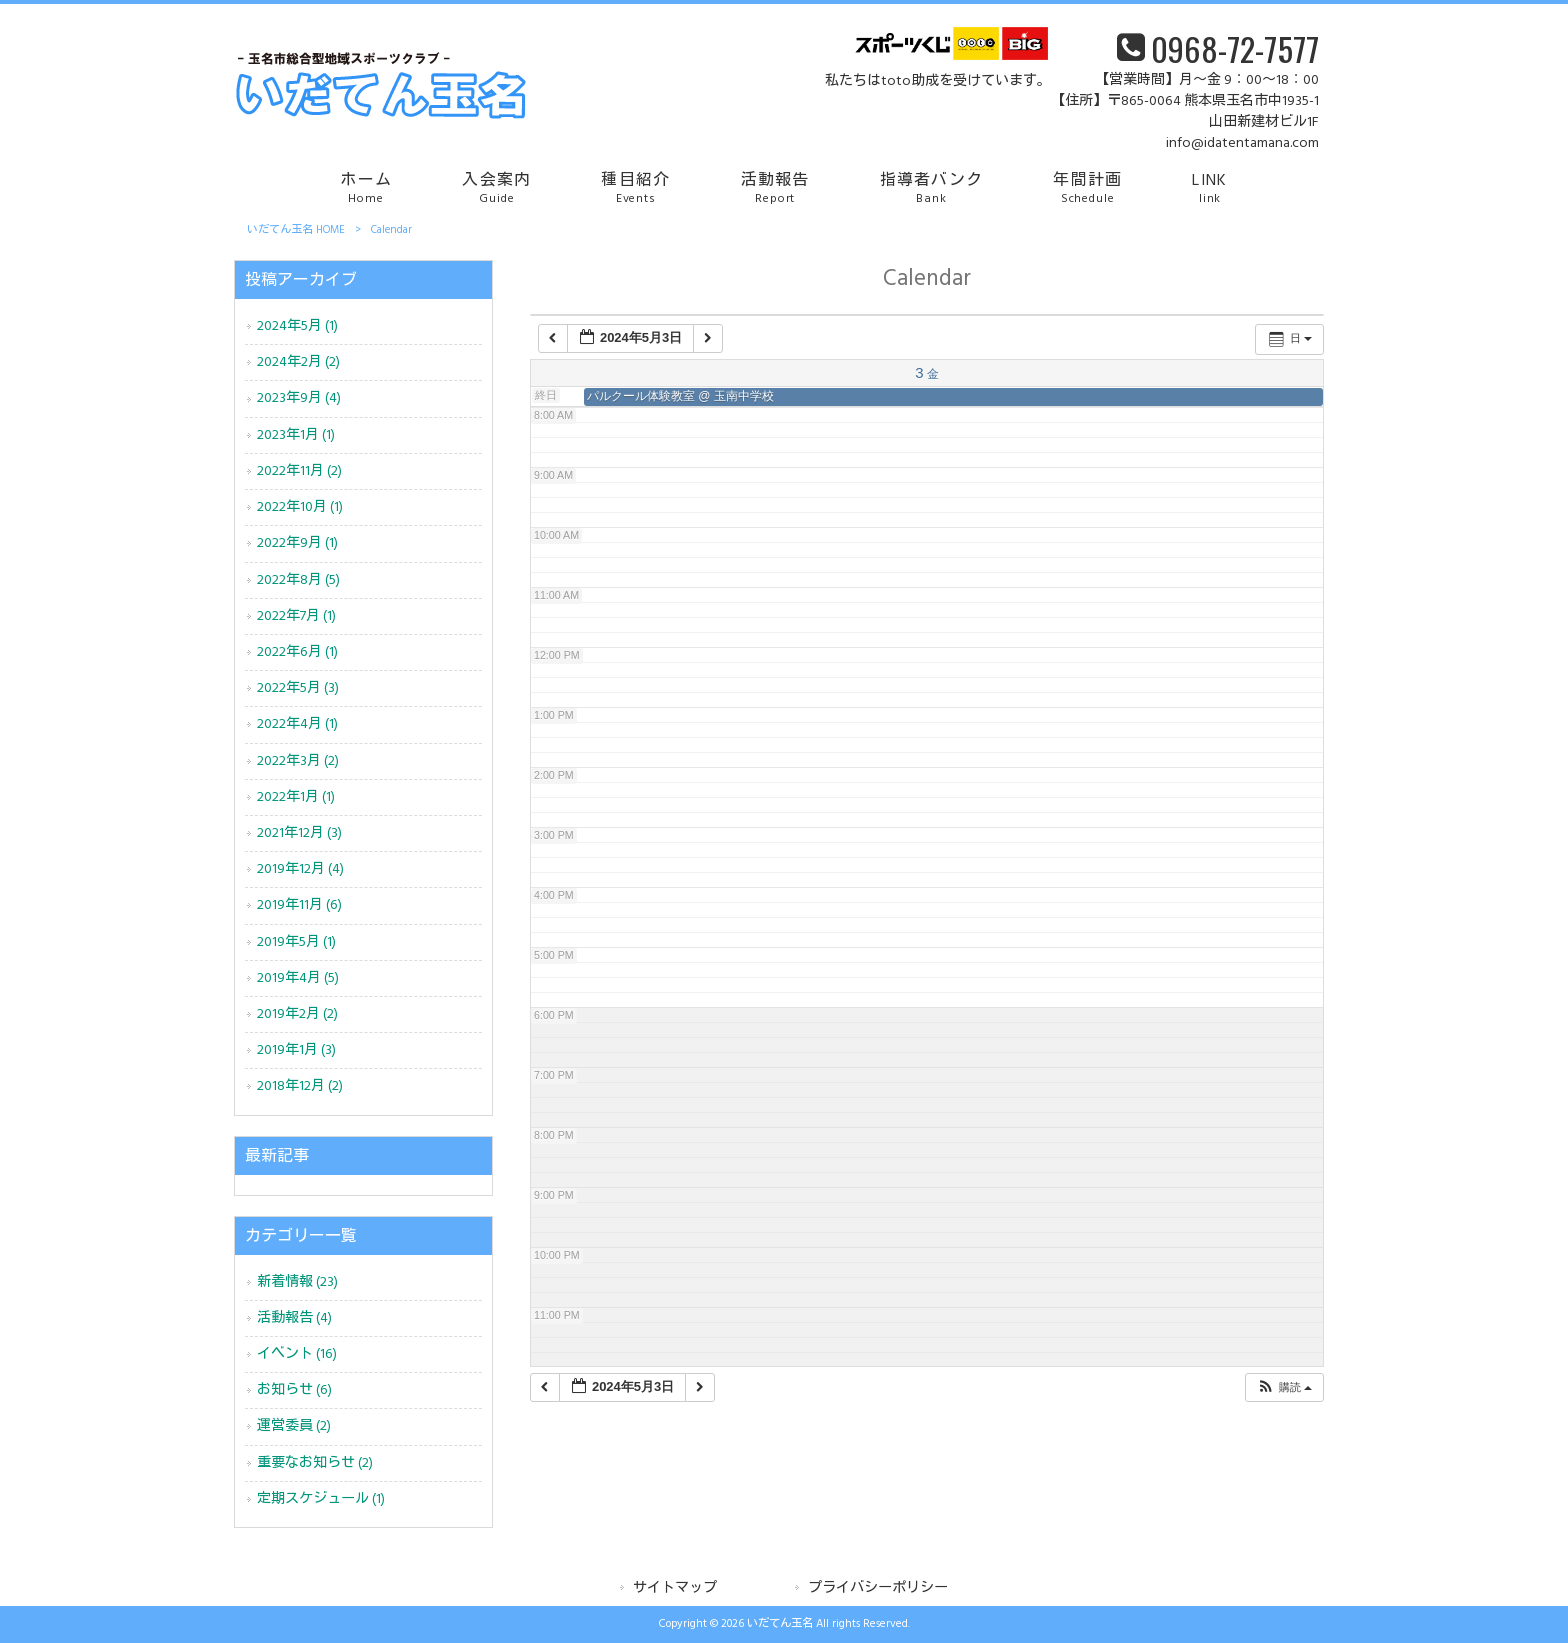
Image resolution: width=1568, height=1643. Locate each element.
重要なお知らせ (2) (315, 1463)
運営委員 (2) (294, 1426)
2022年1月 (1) (296, 797)
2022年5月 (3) (298, 688)
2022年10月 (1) (300, 507)
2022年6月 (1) (297, 652)
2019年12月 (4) (300, 869)
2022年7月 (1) (296, 616)
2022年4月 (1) (297, 724)
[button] (1284, 1387)
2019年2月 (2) (297, 1014)
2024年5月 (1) (297, 326)
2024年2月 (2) (298, 362)
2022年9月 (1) (297, 543)
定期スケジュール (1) (321, 1499)
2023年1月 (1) (296, 435)
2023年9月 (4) (299, 398)
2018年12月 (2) (300, 1086)
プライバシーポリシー (878, 1588)
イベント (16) (297, 1354)
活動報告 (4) (294, 1318)
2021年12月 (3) (299, 833)
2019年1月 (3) (296, 1050)
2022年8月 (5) (298, 580)
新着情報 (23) (297, 1282)
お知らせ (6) (294, 1390)
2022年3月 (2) (298, 761)
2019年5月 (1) (296, 942)
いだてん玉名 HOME (296, 230)
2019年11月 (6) (299, 905)
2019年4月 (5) (298, 978)
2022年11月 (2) (299, 471)
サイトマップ (675, 1588)
